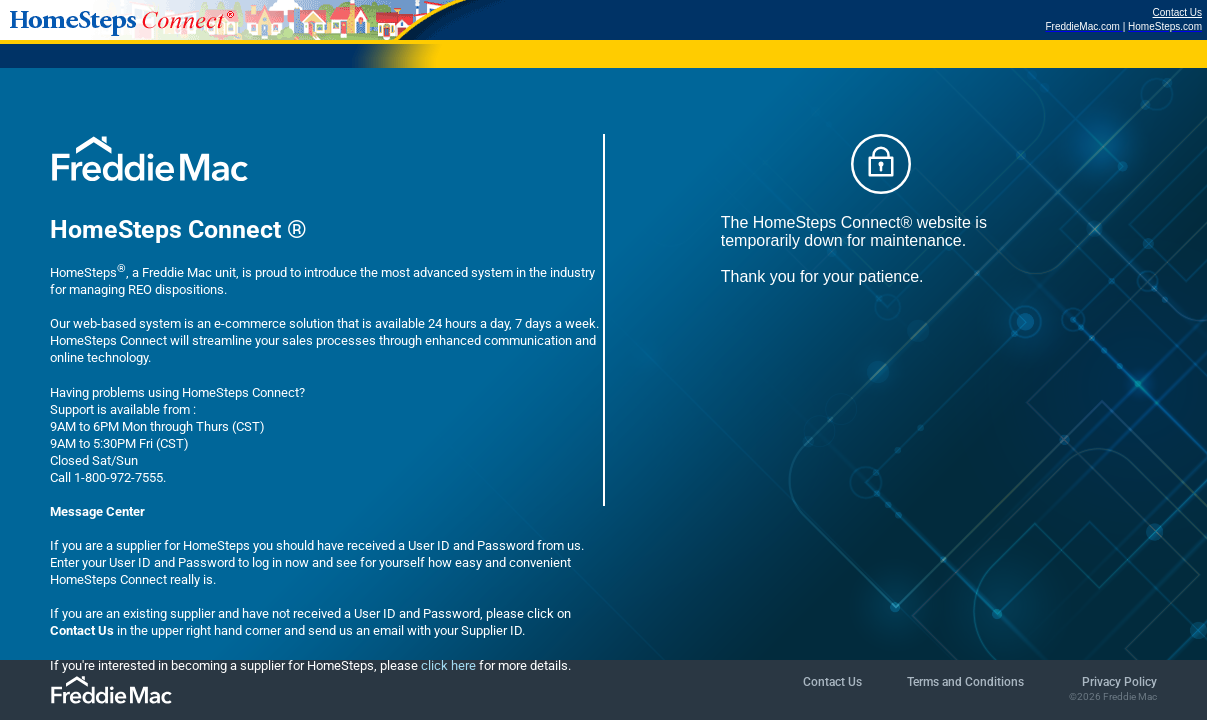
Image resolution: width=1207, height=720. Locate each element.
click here (448, 665)
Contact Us (1177, 12)
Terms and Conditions (965, 682)
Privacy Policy (1119, 682)
